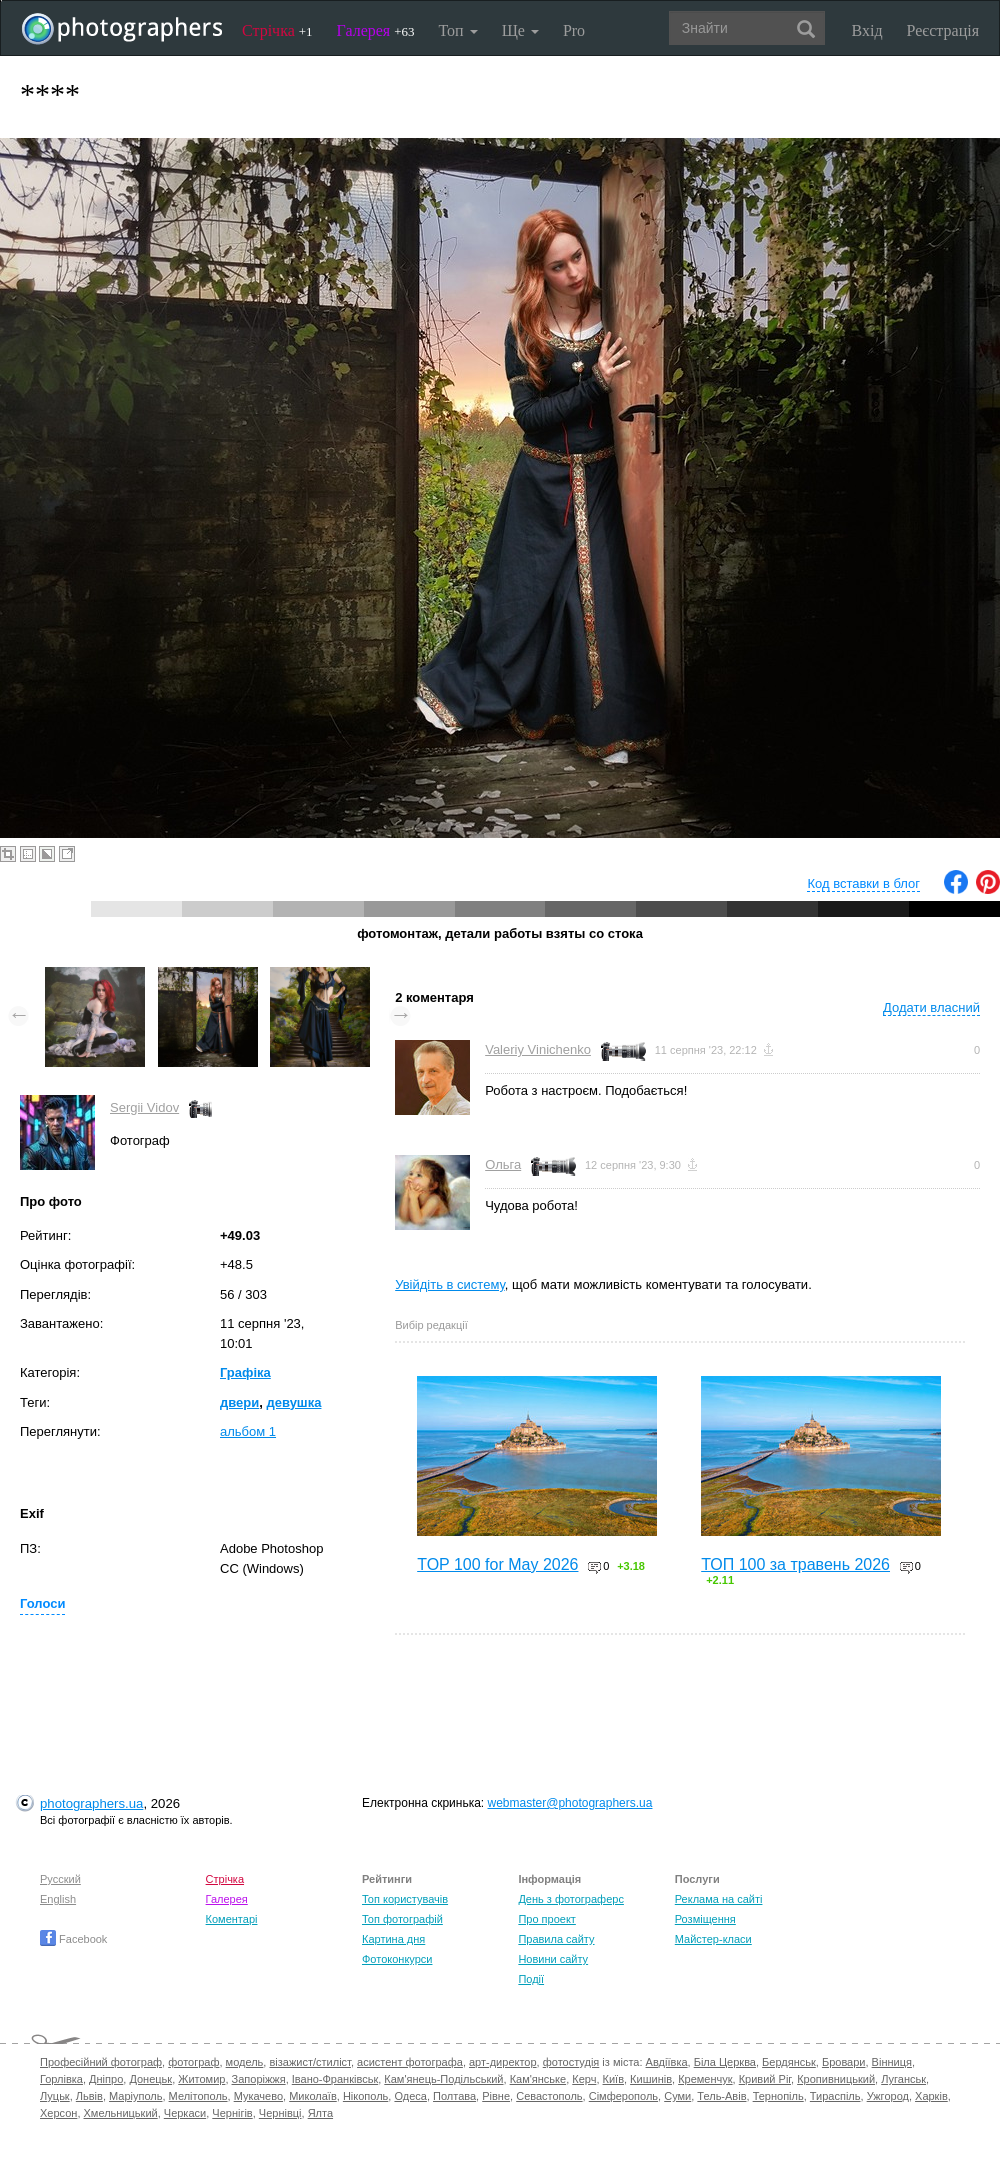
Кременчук (705, 2079)
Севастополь (549, 2096)
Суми (677, 2096)
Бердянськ (789, 2062)
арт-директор (503, 2062)
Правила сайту (556, 1939)
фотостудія (571, 2062)
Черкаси (185, 2113)
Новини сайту (553, 1959)
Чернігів (232, 2113)
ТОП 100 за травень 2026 (795, 1564)
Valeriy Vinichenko (538, 1049)
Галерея (376, 30)
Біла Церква (725, 2062)
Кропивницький (836, 2079)
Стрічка (277, 30)
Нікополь (365, 2096)
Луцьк (55, 2096)
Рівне (496, 2096)
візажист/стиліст (309, 2062)
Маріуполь (135, 2096)
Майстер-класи (713, 1939)
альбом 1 (248, 1431)
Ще (520, 30)
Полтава (454, 2096)
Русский (60, 1879)
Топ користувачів (405, 1899)
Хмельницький (121, 2113)
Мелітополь (198, 2096)
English (58, 1899)
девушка (293, 1402)
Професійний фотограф (101, 2062)
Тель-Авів (721, 2096)
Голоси (42, 1603)
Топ (457, 30)
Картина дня (393, 1939)
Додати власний (931, 1007)
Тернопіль (778, 2096)
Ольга (503, 1164)
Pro (574, 30)
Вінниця (892, 2062)
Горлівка (61, 2079)
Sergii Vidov (144, 1107)
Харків (931, 2096)
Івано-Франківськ (335, 2079)
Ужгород (888, 2096)
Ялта (320, 2113)
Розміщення (705, 1919)
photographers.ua (91, 1803)
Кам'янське (538, 2079)
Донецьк (150, 2079)
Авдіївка (667, 2062)
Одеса (410, 2096)
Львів (89, 2096)
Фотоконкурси (397, 1959)
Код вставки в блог (863, 883)
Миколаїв (313, 2096)
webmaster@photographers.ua (570, 1803)
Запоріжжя (259, 2079)
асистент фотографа (410, 2062)
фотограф (193, 2062)
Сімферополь (623, 2096)
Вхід (867, 30)
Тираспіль (835, 2096)
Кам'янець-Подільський (443, 2079)
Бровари (844, 2062)
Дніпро (106, 2079)
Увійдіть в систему (450, 1284)
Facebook (73, 1939)
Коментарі (232, 1919)
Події (531, 1979)
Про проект (546, 1919)
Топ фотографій (402, 1919)
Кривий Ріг (765, 2079)
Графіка (245, 1372)
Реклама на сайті (719, 1899)
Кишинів (651, 2079)
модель (245, 2062)
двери (239, 1402)
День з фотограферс (571, 1899)
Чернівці (280, 2113)
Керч (584, 2079)
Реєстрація (943, 30)
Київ (613, 2079)
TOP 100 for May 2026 (497, 1564)
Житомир (201, 2079)
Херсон (58, 2113)
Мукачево (258, 2096)
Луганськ (903, 2079)
